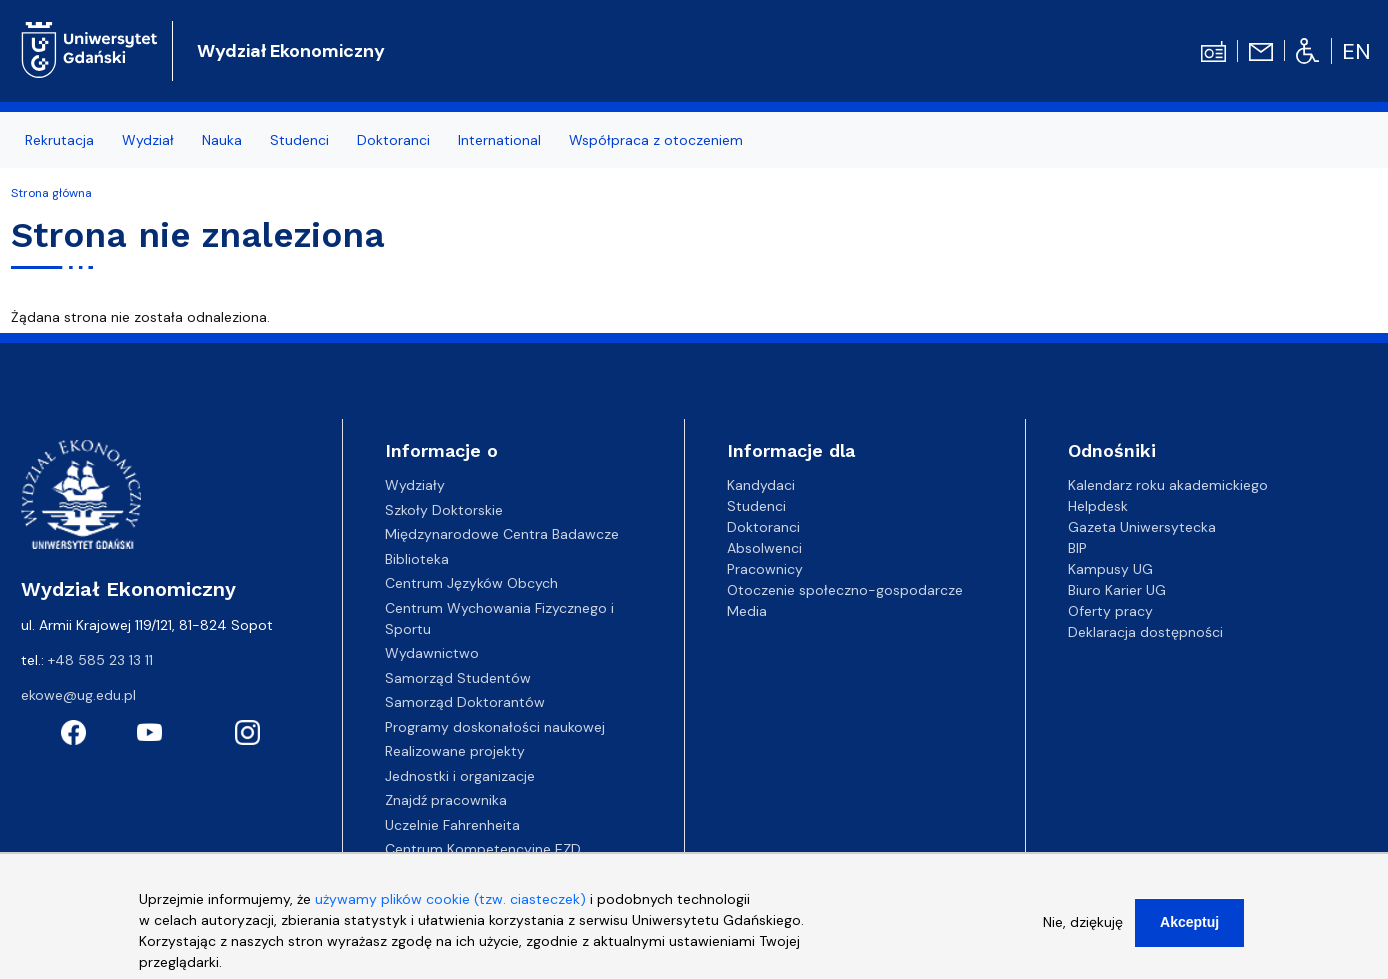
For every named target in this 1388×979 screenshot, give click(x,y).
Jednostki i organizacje (460, 776)
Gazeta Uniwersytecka (1142, 527)
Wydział (148, 140)
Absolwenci (764, 548)
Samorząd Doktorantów (465, 702)
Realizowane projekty (455, 751)
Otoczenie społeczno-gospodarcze (845, 590)
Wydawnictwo (432, 653)
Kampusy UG (1110, 569)
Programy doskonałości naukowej (495, 727)
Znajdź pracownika (446, 800)
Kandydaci (761, 485)
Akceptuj (1189, 922)
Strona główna (51, 193)
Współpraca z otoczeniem (656, 140)
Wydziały (415, 485)
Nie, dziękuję (1083, 922)
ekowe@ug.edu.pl (78, 695)
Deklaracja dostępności (1145, 632)
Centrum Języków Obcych (471, 583)
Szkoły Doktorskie (444, 510)
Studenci (299, 140)
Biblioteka (417, 559)
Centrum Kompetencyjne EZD (483, 849)
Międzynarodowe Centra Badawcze (502, 534)
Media (747, 611)
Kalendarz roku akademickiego (1168, 485)
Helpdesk (1098, 506)
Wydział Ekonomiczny (291, 51)
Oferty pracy (1110, 611)
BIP (1077, 548)
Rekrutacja (59, 140)
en (1356, 51)
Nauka (222, 140)
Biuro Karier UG (1117, 590)
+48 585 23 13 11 (100, 660)
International (499, 140)
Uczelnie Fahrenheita (452, 825)
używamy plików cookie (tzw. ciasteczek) (450, 899)
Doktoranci (393, 140)
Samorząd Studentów (458, 678)
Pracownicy (765, 569)
